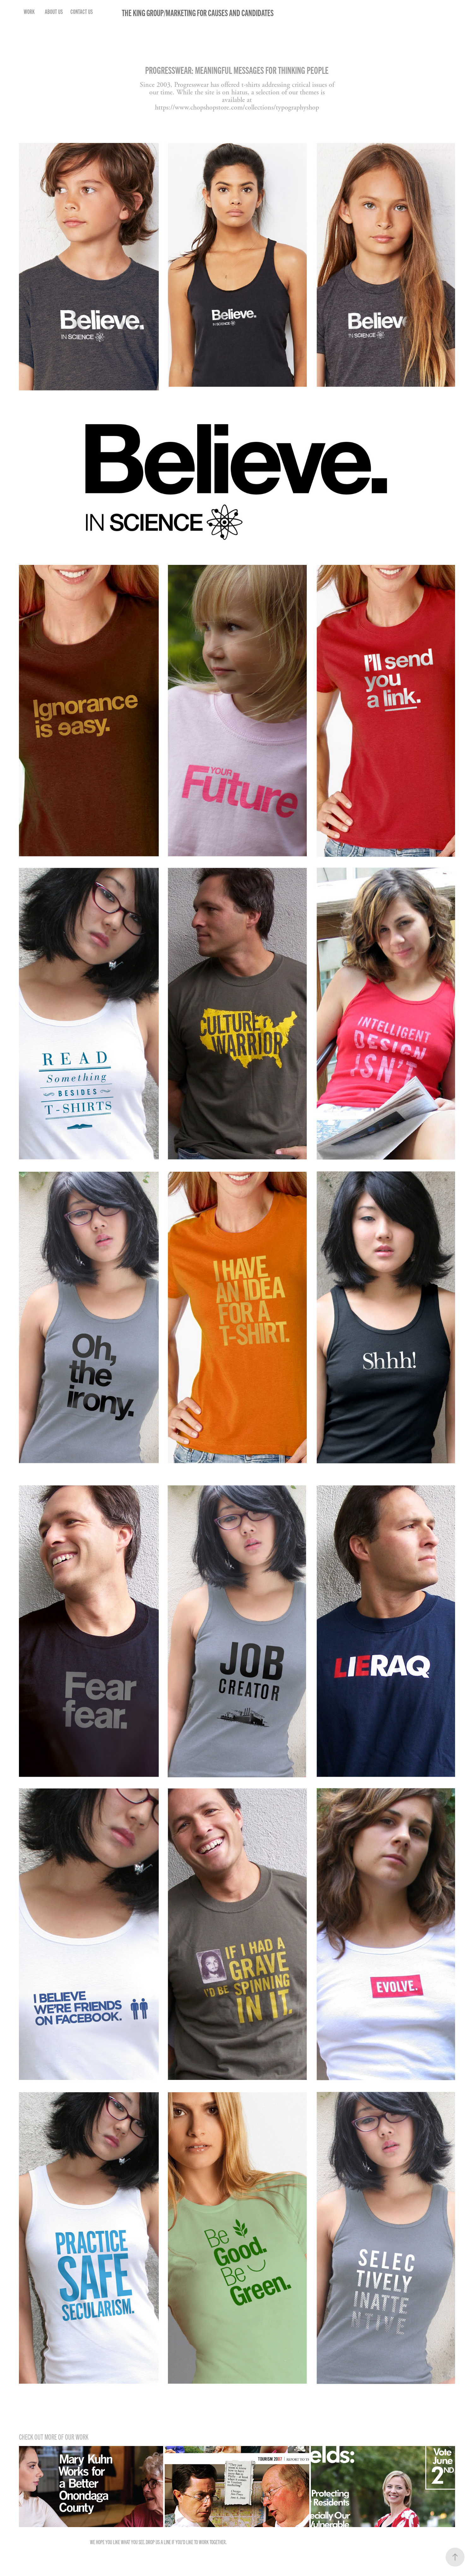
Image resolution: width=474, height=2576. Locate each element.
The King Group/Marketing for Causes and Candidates (198, 12)
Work (29, 11)
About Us (54, 11)
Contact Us (81, 11)
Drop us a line (158, 2541)
